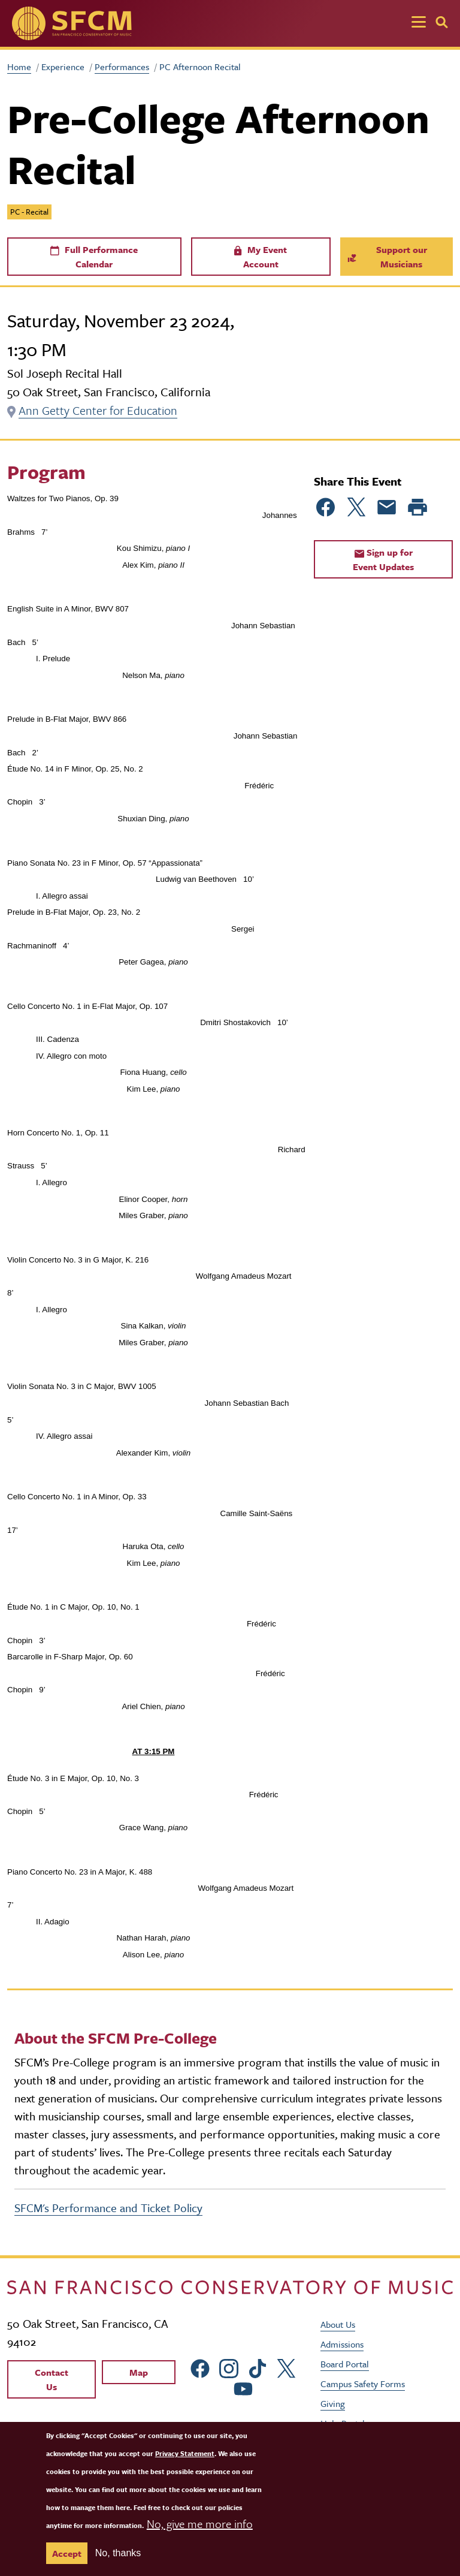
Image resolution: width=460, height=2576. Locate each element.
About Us (337, 2324)
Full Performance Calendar (94, 256)
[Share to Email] (387, 507)
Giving (332, 2403)
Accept (66, 2553)
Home (19, 66)
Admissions (342, 2344)
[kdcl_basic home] (230, 2286)
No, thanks (118, 2553)
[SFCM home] (72, 23)
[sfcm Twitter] (286, 2367)
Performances (122, 66)
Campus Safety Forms (362, 2383)
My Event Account (260, 256)
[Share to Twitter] (356, 507)
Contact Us (51, 2379)
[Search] (441, 22)
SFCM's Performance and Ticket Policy (108, 2208)
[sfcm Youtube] (243, 2387)
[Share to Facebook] (325, 507)
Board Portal (344, 2363)
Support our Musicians (386, 256)
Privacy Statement (184, 2453)
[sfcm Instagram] (228, 2367)
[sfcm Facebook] (200, 2367)
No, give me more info (200, 2523)
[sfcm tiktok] (257, 2367)
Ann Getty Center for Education (98, 410)
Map (138, 2372)
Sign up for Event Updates (383, 559)
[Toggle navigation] (418, 23)
